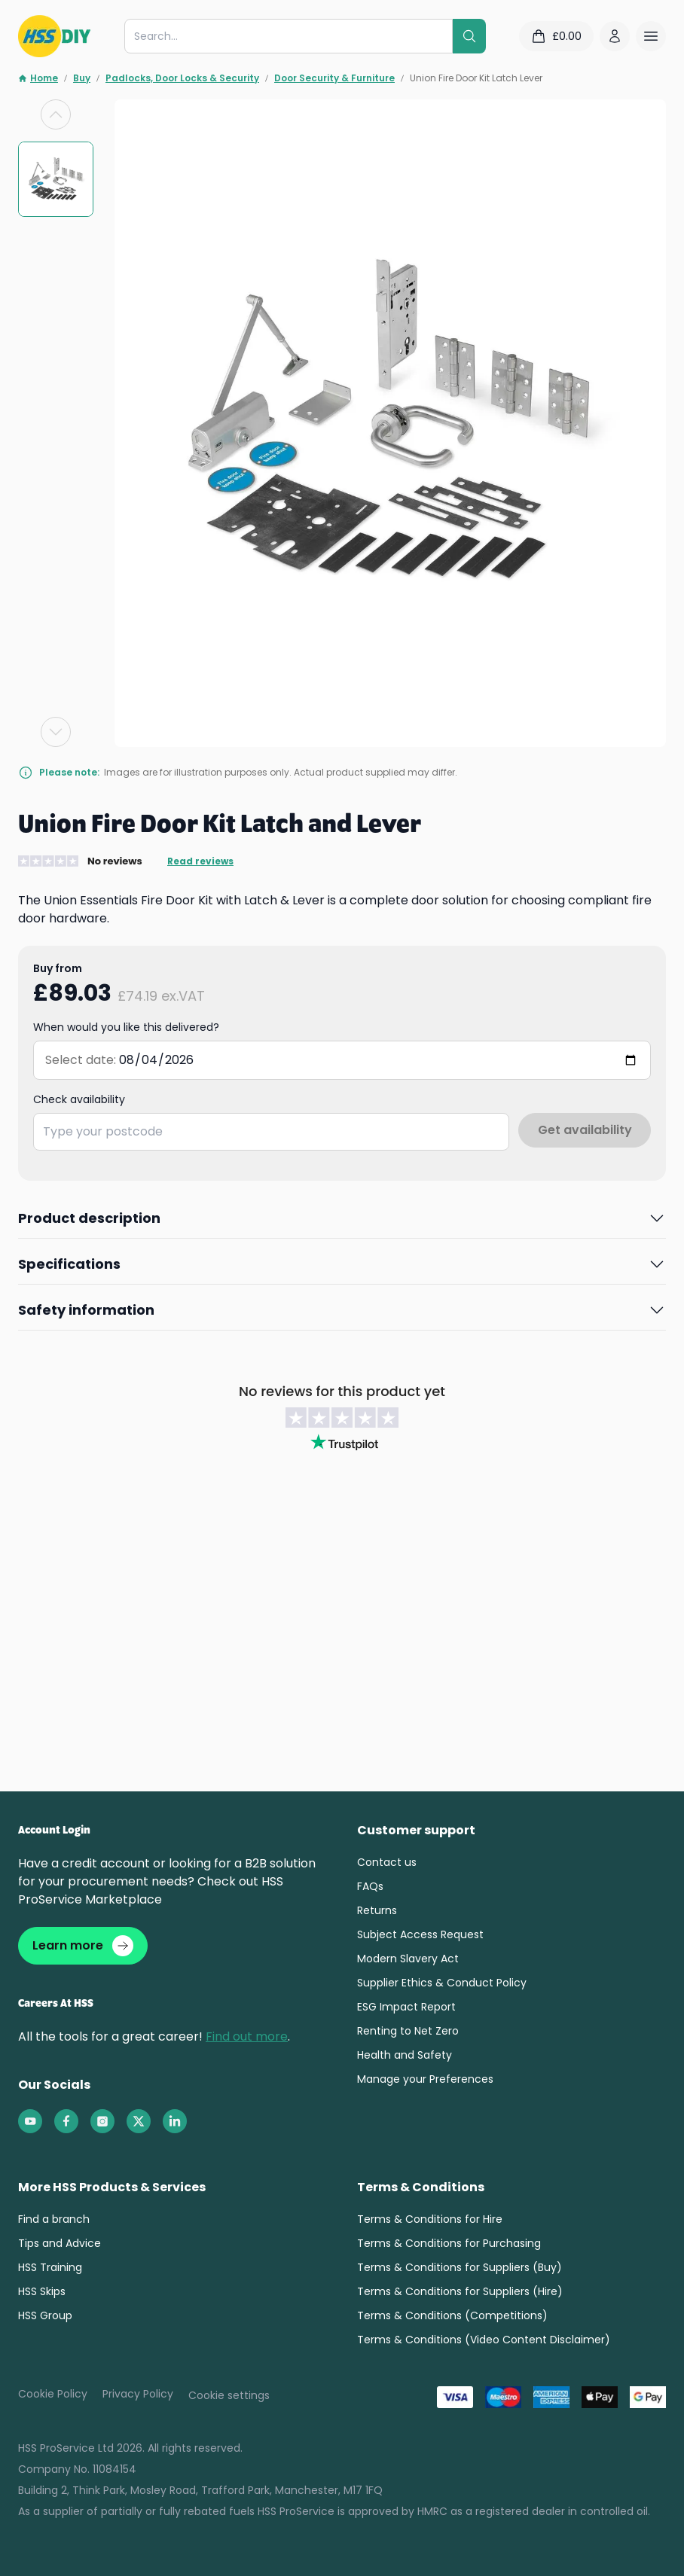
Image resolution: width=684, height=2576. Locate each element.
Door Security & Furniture (334, 78)
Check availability (79, 1099)
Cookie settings (229, 2398)
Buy (81, 78)
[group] (55, 179)
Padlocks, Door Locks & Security (182, 78)
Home (38, 78)
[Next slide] (56, 732)
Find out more (247, 2039)
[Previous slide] (56, 114)
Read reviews (200, 861)
